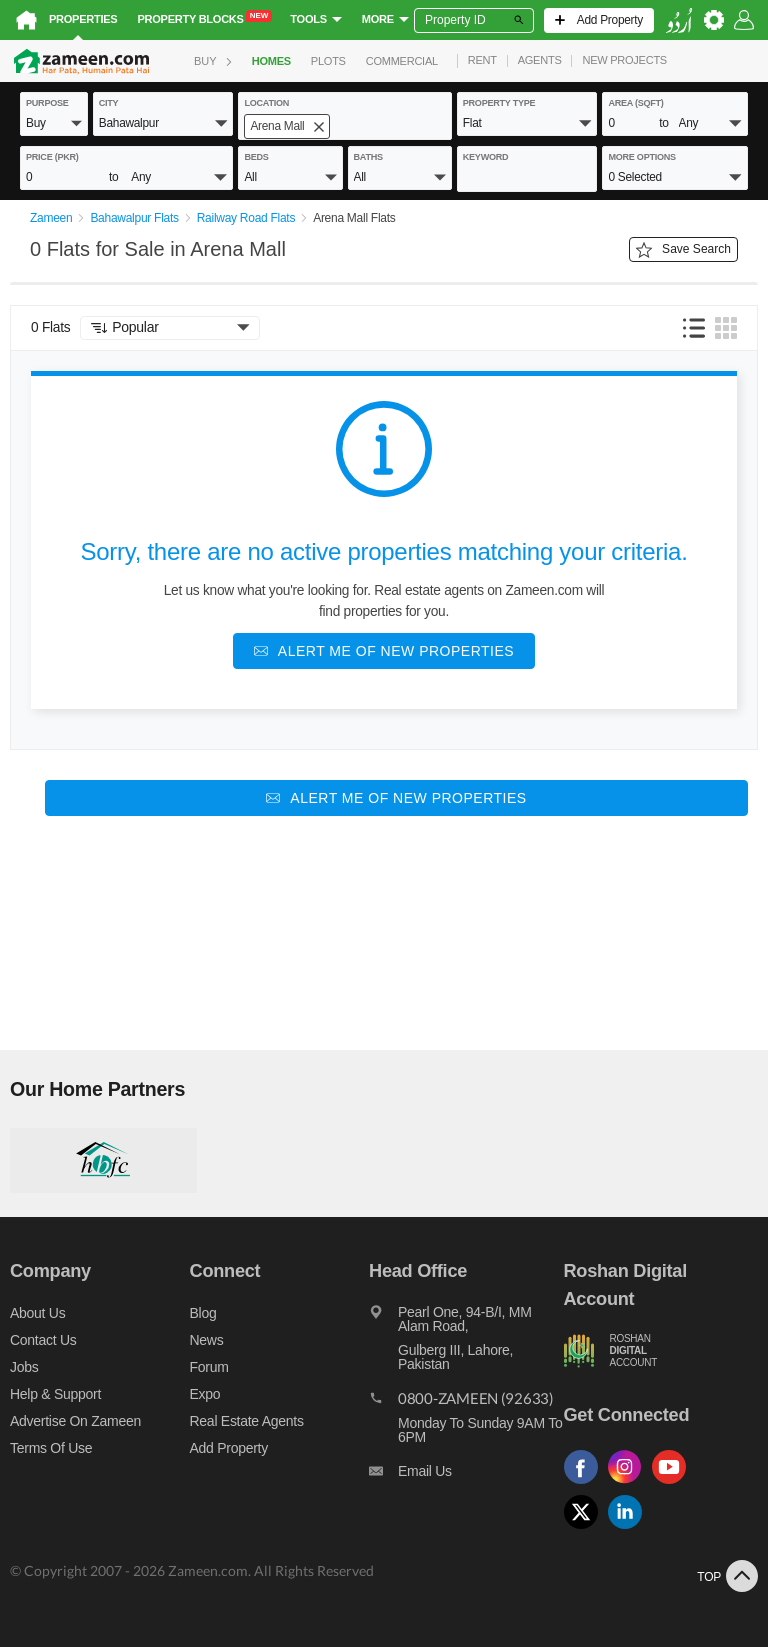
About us (37, 1313)
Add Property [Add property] (229, 1448)
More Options (641, 157)
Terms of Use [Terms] (51, 1448)
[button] (54, 122)
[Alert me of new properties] (384, 651)
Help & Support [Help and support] (55, 1394)
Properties (83, 19)
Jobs (24, 1367)
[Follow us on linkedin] (630, 1529)
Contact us (43, 1340)
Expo (205, 1394)
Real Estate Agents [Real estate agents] (247, 1421)
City (109, 103)
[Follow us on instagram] (630, 1484)
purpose (47, 103)
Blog (203, 1313)
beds (256, 157)
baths (368, 157)
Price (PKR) (52, 157)
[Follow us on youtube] (674, 1484)
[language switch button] (679, 20)
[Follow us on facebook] (586, 1484)
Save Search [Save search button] (683, 250)
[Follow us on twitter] (586, 1529)
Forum (209, 1367)
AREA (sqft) (635, 103)
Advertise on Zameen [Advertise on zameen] (75, 1421)
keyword (486, 157)
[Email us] (466, 1476)
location (266, 103)
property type (499, 103)
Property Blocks (204, 18)
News (207, 1340)
